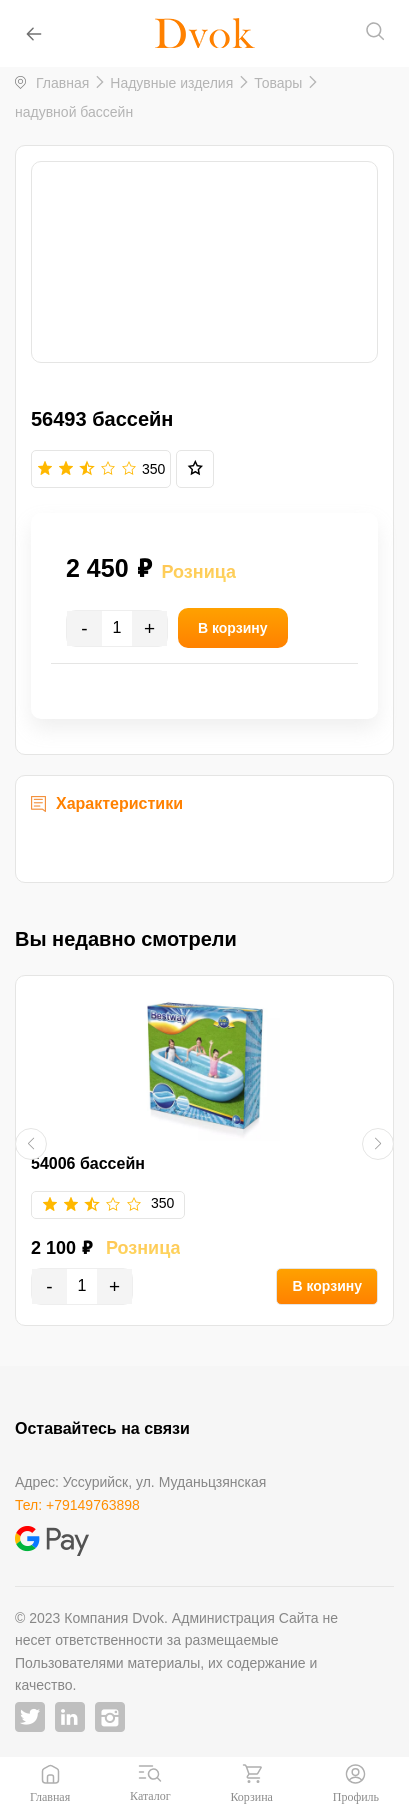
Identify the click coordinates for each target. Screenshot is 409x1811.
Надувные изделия (171, 83)
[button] (31, 1144)
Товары (278, 83)
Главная (62, 83)
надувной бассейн (74, 112)
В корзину (327, 1286)
